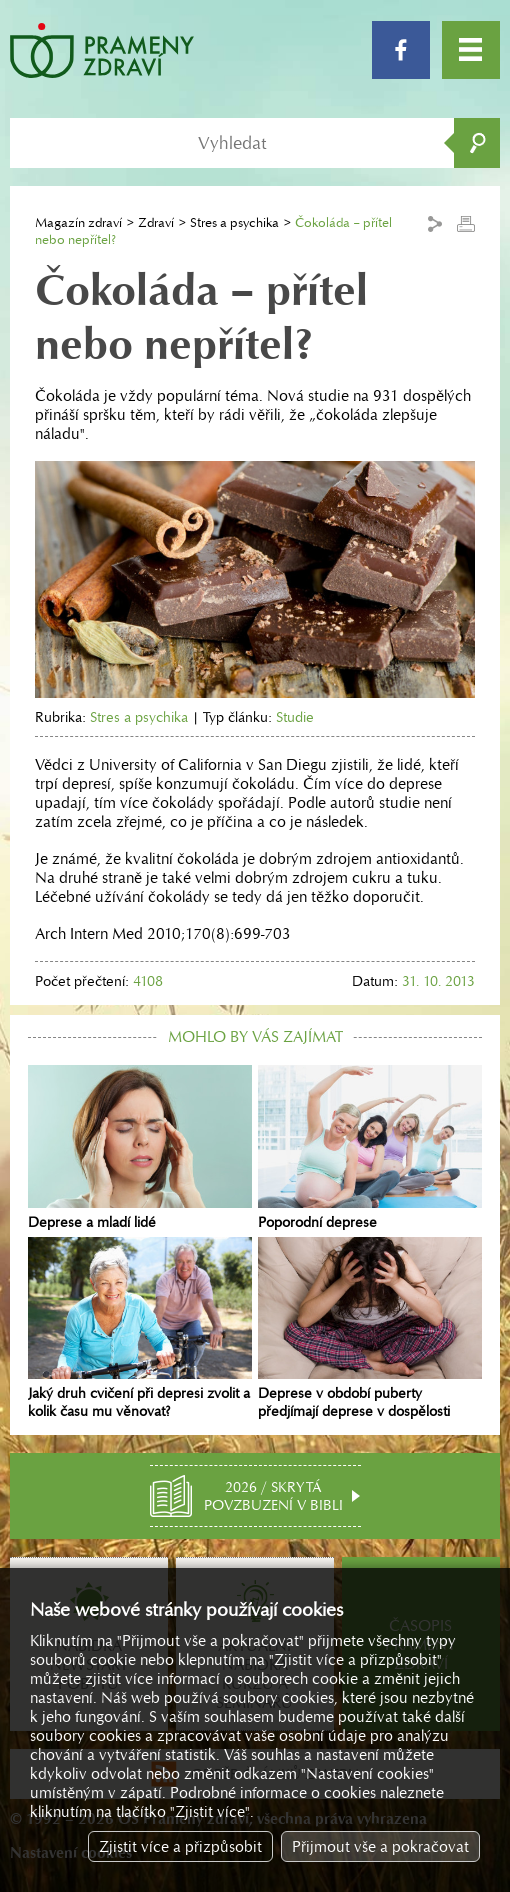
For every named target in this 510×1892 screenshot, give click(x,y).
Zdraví (156, 222)
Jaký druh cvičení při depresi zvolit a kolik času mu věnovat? (140, 1329)
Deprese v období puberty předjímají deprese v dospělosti (370, 1329)
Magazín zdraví (78, 222)
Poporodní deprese (370, 1148)
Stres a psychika (234, 222)
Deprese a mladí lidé (140, 1148)
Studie (295, 717)
